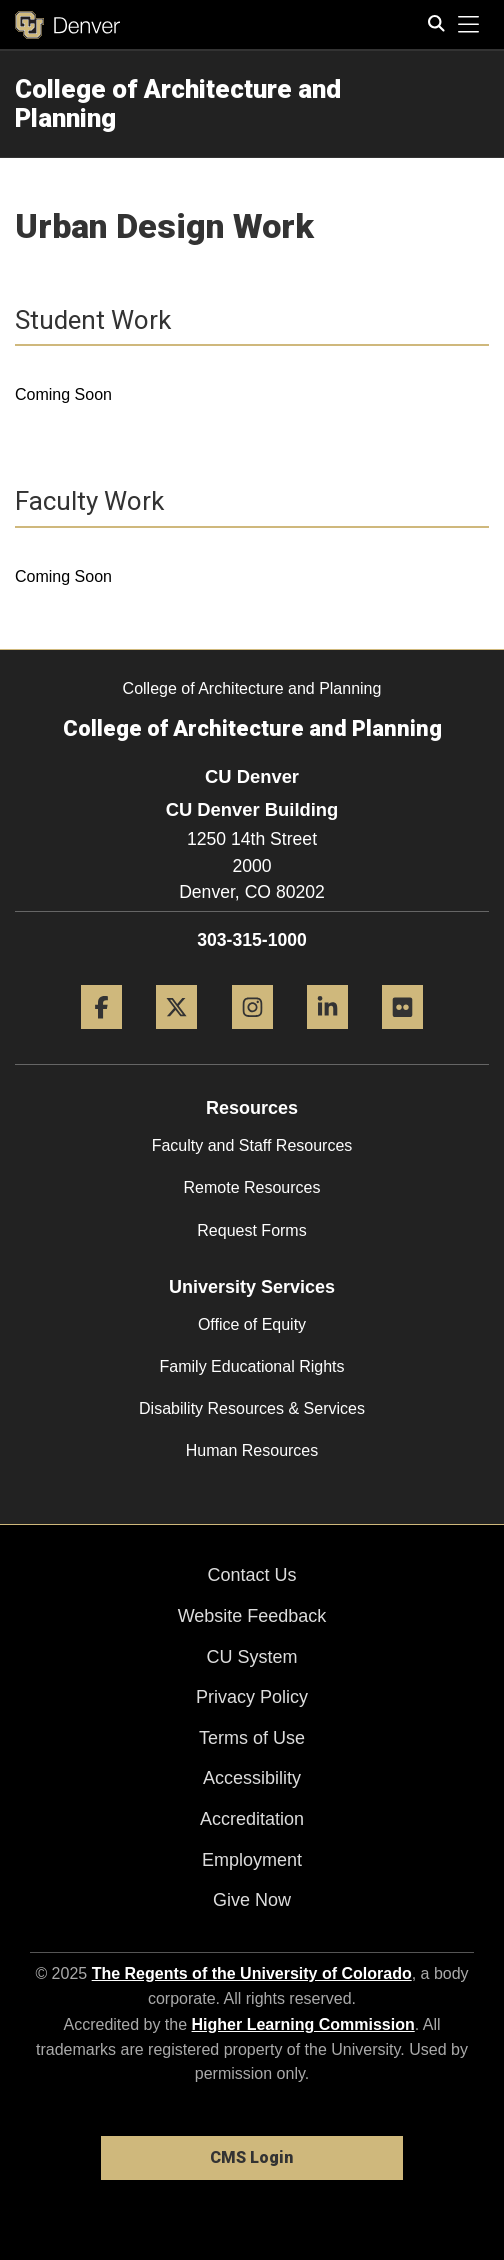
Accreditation (252, 1819)
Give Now (252, 1900)
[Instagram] (252, 1036)
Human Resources (252, 1450)
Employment (252, 1860)
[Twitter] (176, 1036)
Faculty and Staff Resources (252, 1145)
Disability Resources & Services (252, 1408)
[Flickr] (402, 1036)
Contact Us (251, 1575)
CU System (251, 1657)
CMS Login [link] (251, 2157)
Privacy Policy (252, 1697)
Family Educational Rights (252, 1366)
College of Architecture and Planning (178, 103)
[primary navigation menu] (469, 25)
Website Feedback (252, 1616)
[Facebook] (101, 1036)
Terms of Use (252, 1738)
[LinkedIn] (327, 1036)
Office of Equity (252, 1324)
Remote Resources (252, 1187)
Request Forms (251, 1230)
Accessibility (252, 1778)
